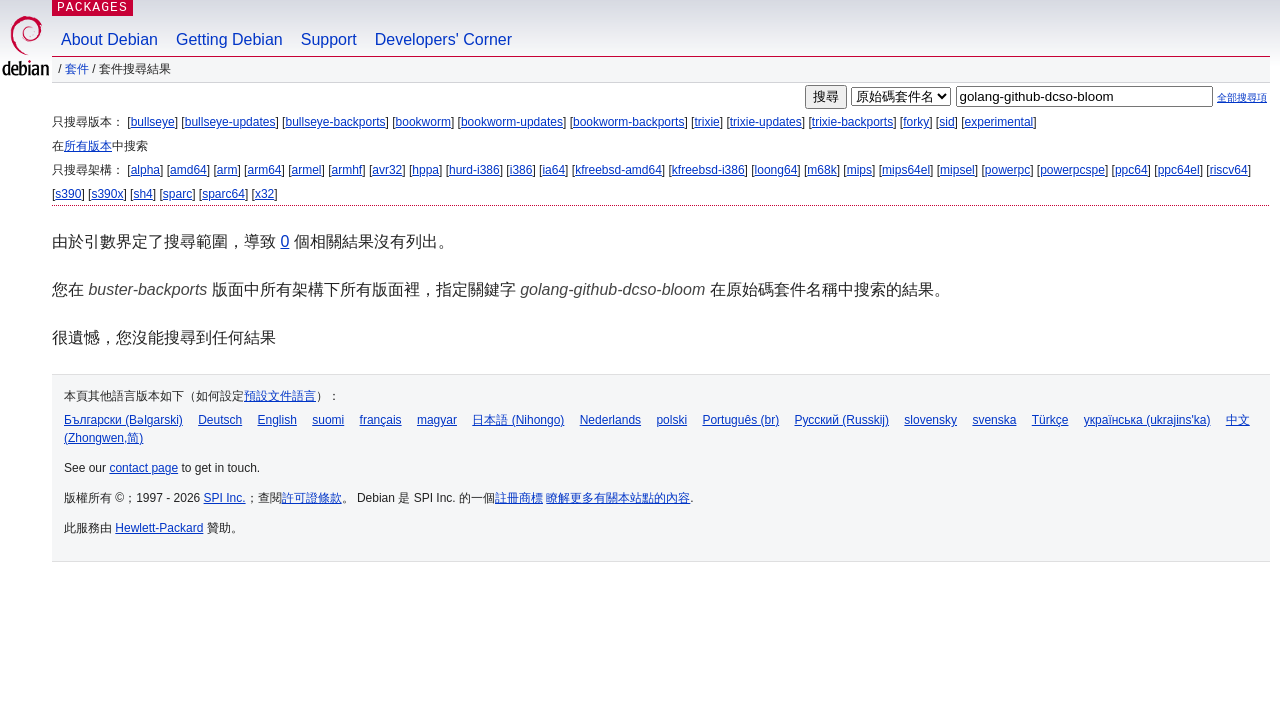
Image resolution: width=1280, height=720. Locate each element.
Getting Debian (229, 39)
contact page (143, 468)
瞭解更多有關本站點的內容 (618, 498)
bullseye (153, 122)
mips (859, 170)
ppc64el (1179, 170)
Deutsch (220, 420)
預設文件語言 (280, 396)
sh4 (142, 194)
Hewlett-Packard (159, 528)
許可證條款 (312, 498)
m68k (821, 170)
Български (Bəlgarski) (123, 420)
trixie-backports (852, 122)
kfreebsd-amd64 (618, 170)
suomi (328, 420)
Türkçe (1050, 420)
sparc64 (223, 194)
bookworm (423, 122)
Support (329, 39)
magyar (437, 420)
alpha (145, 170)
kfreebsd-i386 (708, 170)
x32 (264, 194)
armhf (347, 170)
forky (916, 122)
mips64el (906, 170)
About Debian (109, 39)
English (277, 420)
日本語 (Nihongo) (518, 420)
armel (307, 170)
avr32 (387, 170)
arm (227, 170)
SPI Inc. (225, 498)
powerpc (1007, 170)
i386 (521, 170)
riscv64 (1229, 170)
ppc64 (1131, 170)
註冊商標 (519, 498)
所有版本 (88, 146)
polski (671, 420)
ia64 (553, 170)
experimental (999, 122)
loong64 (776, 170)
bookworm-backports (628, 122)
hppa (425, 170)
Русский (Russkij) (841, 420)
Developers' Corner (443, 39)
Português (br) (740, 420)
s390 (68, 194)
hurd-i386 (474, 170)
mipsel (957, 170)
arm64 (264, 170)
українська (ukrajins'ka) (1147, 420)
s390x (107, 194)
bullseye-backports (335, 122)
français (381, 420)
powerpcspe (1072, 170)
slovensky (930, 420)
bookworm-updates (512, 122)
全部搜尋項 (1242, 97)
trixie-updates (766, 122)
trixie (706, 122)
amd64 (188, 170)
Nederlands (610, 420)
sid (946, 122)
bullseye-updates (230, 122)
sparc (177, 194)
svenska (994, 420)
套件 (77, 69)
